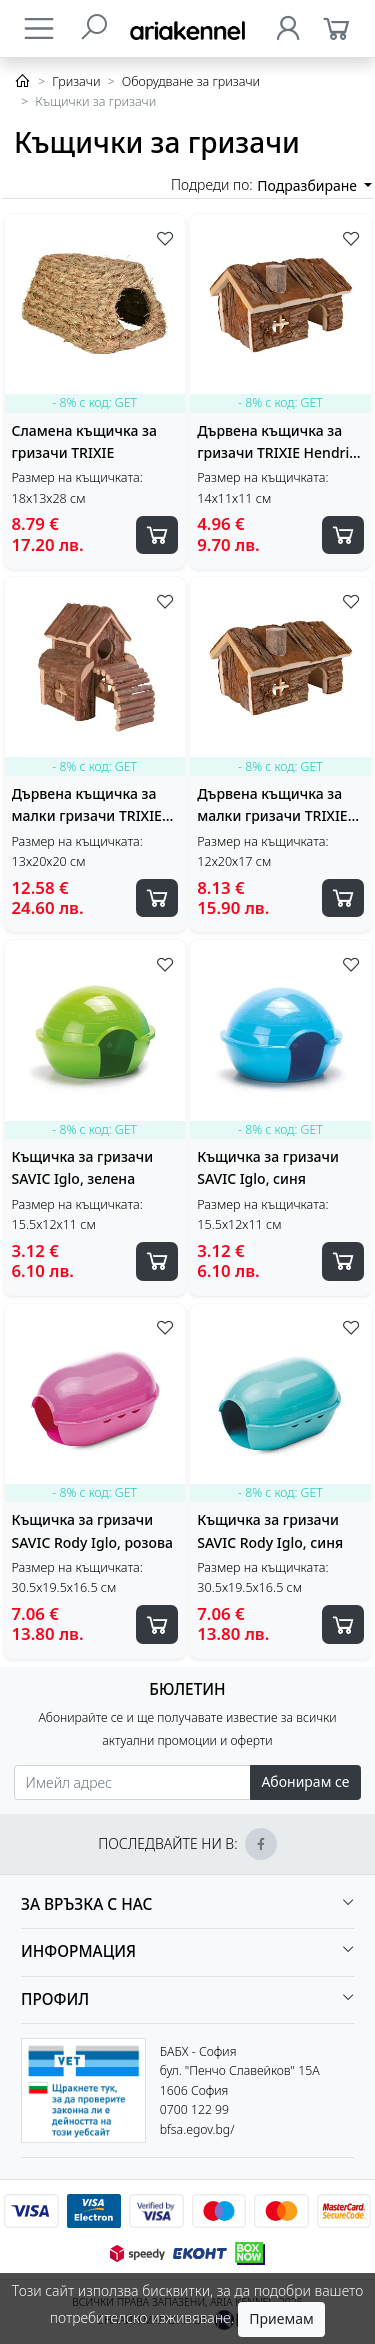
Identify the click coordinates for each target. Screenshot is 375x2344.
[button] (187, 1905)
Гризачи (76, 81)
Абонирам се (305, 1781)
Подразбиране (308, 185)
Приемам (281, 2318)
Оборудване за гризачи (191, 81)
